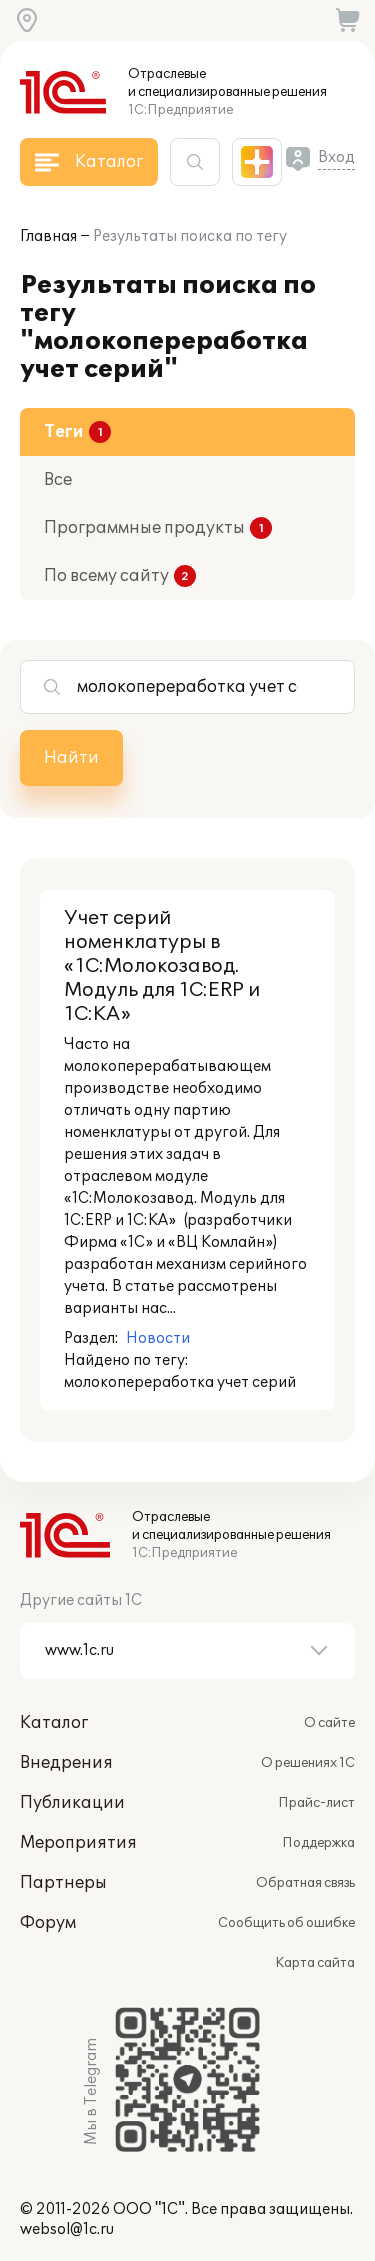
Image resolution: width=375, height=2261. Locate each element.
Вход (336, 157)
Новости (158, 1338)
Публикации (72, 1803)
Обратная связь (305, 1883)
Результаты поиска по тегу (190, 236)
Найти (71, 758)
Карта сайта (315, 1963)
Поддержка (318, 1843)
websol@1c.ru (67, 2229)
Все (58, 480)
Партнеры (63, 1883)
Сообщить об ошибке (286, 1923)
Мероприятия (78, 1843)
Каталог (54, 1723)
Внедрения (66, 1763)
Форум (48, 1923)
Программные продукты (144, 528)
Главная (48, 236)
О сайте (329, 1723)
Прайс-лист (316, 1803)
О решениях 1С (308, 1763)
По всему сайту (106, 576)
